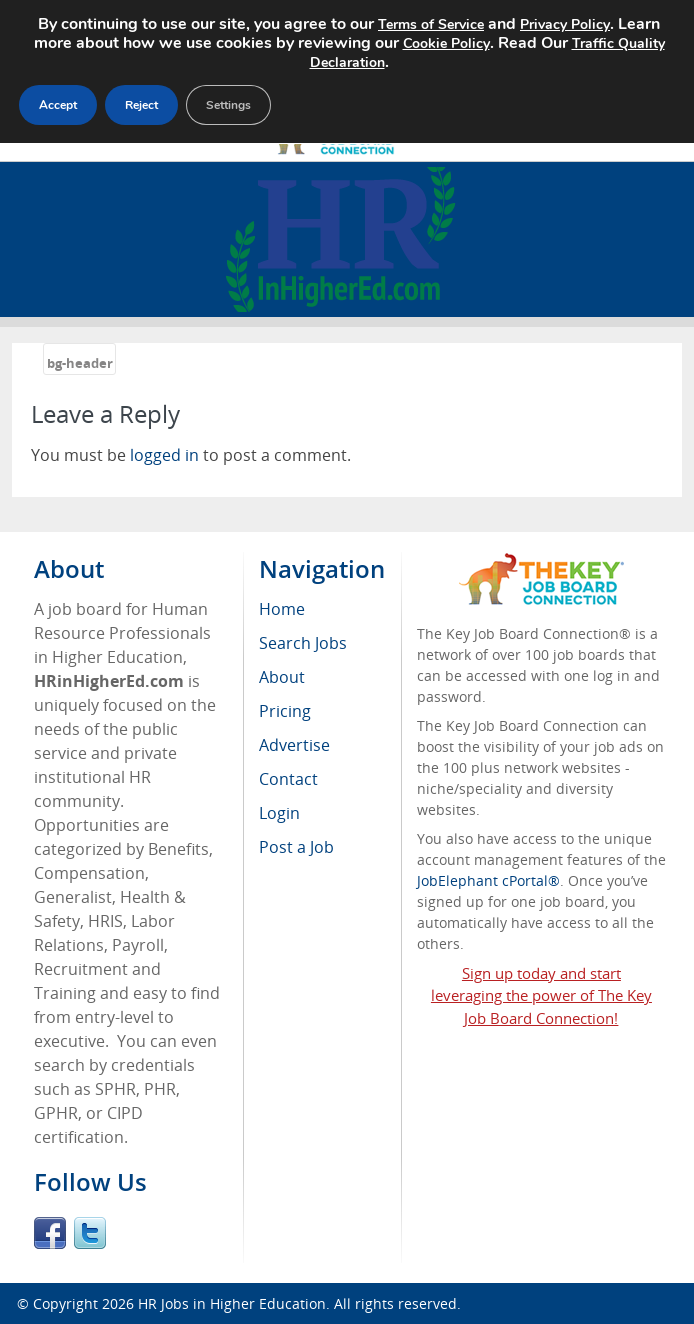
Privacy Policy (565, 24)
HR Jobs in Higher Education (232, 1303)
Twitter (90, 1233)
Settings (228, 105)
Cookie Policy (446, 43)
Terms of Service (431, 24)
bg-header (80, 363)
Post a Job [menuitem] (296, 847)
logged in (164, 455)
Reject (141, 105)
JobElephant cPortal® (488, 880)
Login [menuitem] (279, 813)
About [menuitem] (282, 677)
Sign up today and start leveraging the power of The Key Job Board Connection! (541, 996)
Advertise (294, 745)
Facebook (50, 1233)
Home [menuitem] (282, 609)
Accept (58, 105)
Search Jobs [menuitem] (303, 643)
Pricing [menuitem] (285, 711)
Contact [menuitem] (288, 779)
